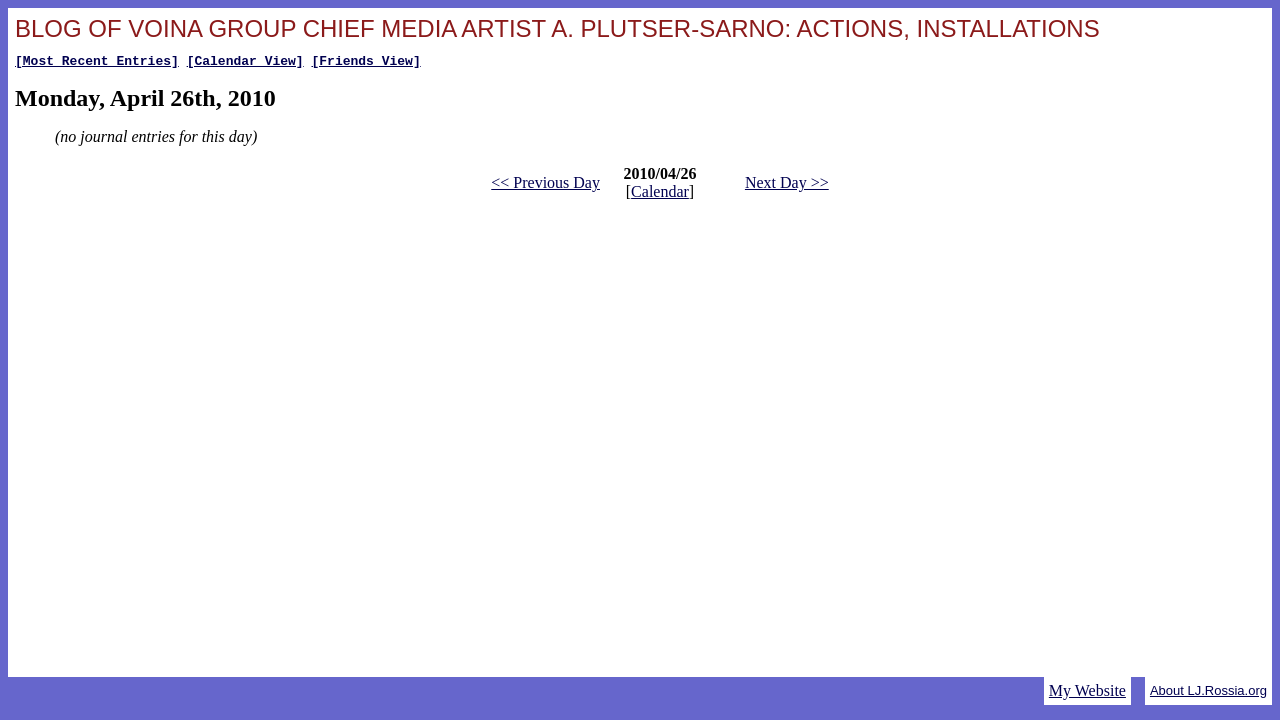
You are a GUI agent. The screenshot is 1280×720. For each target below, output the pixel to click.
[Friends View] (365, 63)
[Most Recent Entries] (97, 63)
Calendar (660, 194)
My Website (1087, 690)
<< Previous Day (545, 185)
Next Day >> (787, 185)
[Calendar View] (245, 63)
